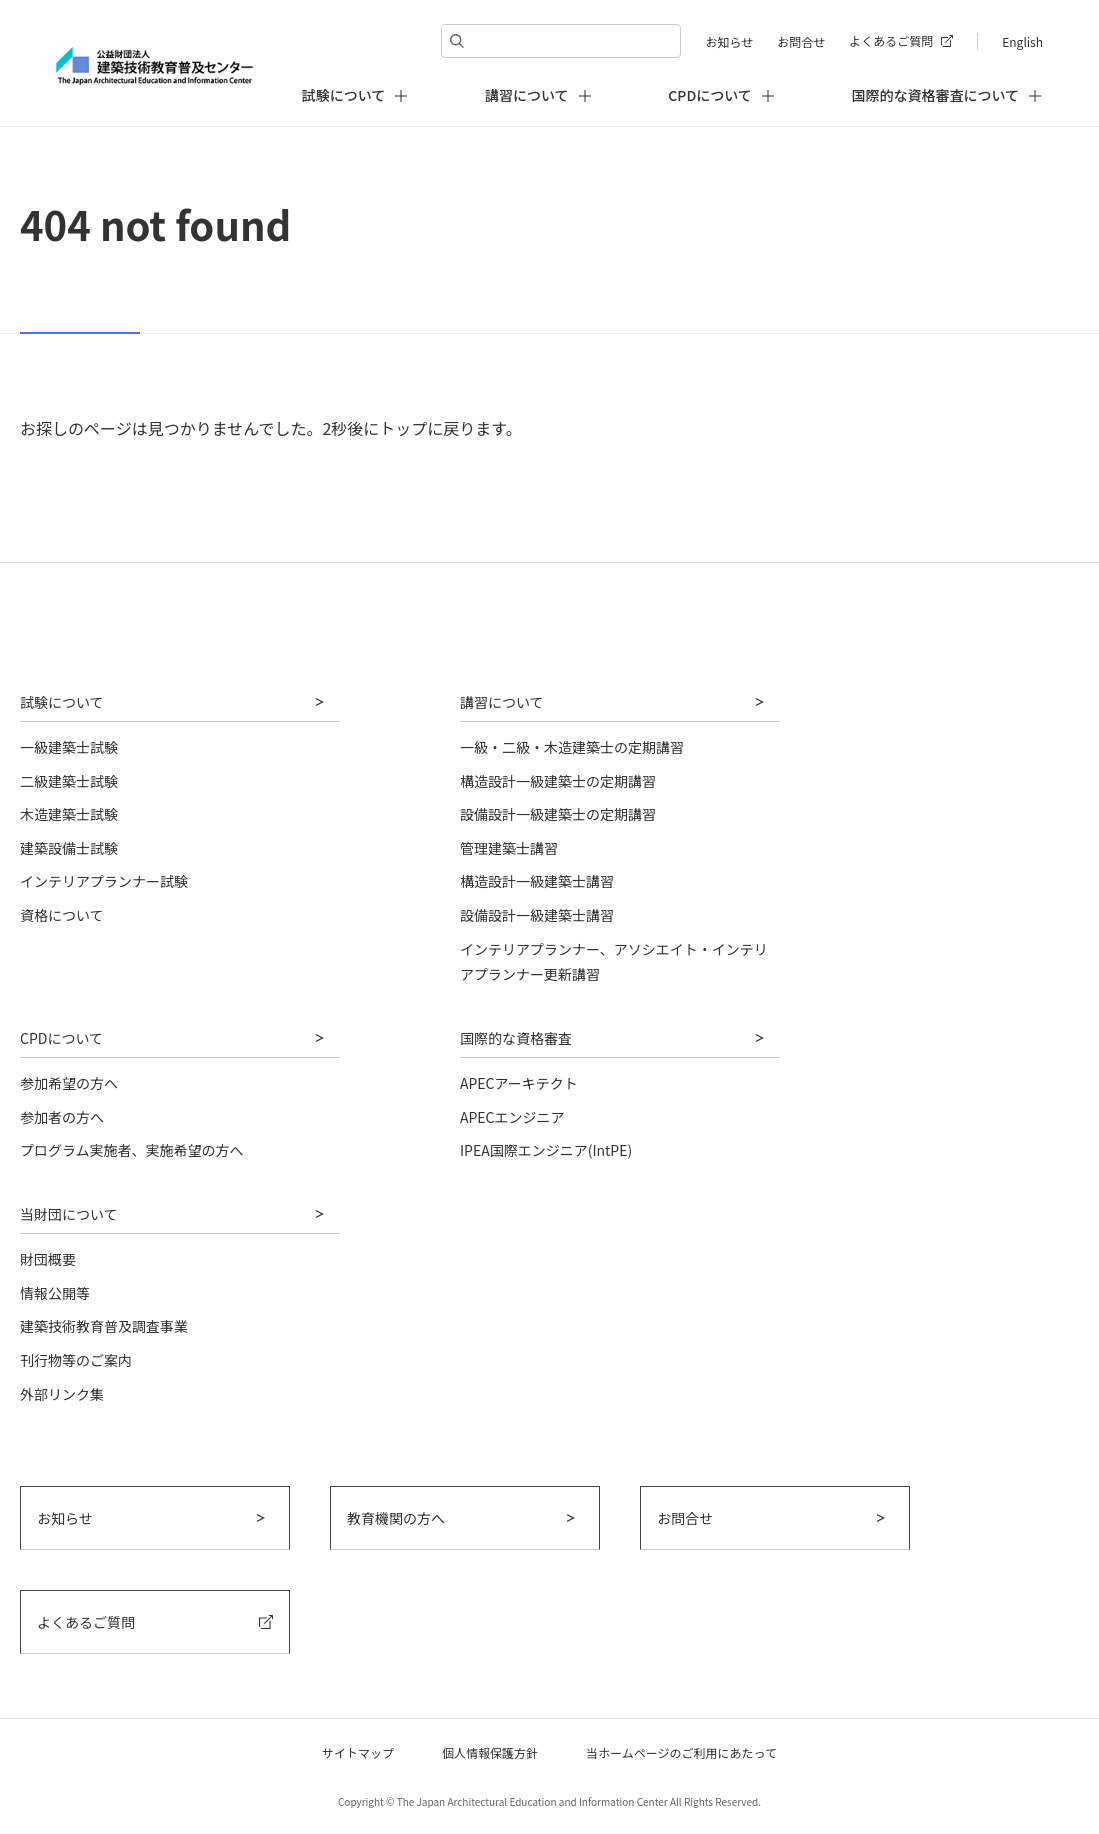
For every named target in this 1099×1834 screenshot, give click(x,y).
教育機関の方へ (396, 1518)
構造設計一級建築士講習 (537, 881)
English (1022, 41)
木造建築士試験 (69, 814)
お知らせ (729, 41)
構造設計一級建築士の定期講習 (558, 781)
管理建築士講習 (509, 848)
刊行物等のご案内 (76, 1360)
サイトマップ (358, 1752)
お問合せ (801, 41)
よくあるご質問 (891, 40)
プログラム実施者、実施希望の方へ (132, 1150)
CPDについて (61, 1038)
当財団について (69, 1214)
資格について (62, 915)
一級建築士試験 (69, 747)
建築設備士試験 (69, 848)
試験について (62, 702)
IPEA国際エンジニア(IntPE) (546, 1150)
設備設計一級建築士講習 (537, 915)
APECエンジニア (512, 1117)
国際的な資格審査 (516, 1038)
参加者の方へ (62, 1117)
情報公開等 (55, 1293)
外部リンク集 (62, 1394)
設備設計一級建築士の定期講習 (558, 814)
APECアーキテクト (519, 1083)
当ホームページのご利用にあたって (681, 1752)
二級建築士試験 (69, 781)
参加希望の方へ (69, 1083)
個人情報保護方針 (490, 1752)
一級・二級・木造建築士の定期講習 (572, 747)
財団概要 (48, 1259)
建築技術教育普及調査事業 (104, 1326)
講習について (502, 702)
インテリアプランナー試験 (104, 881)
